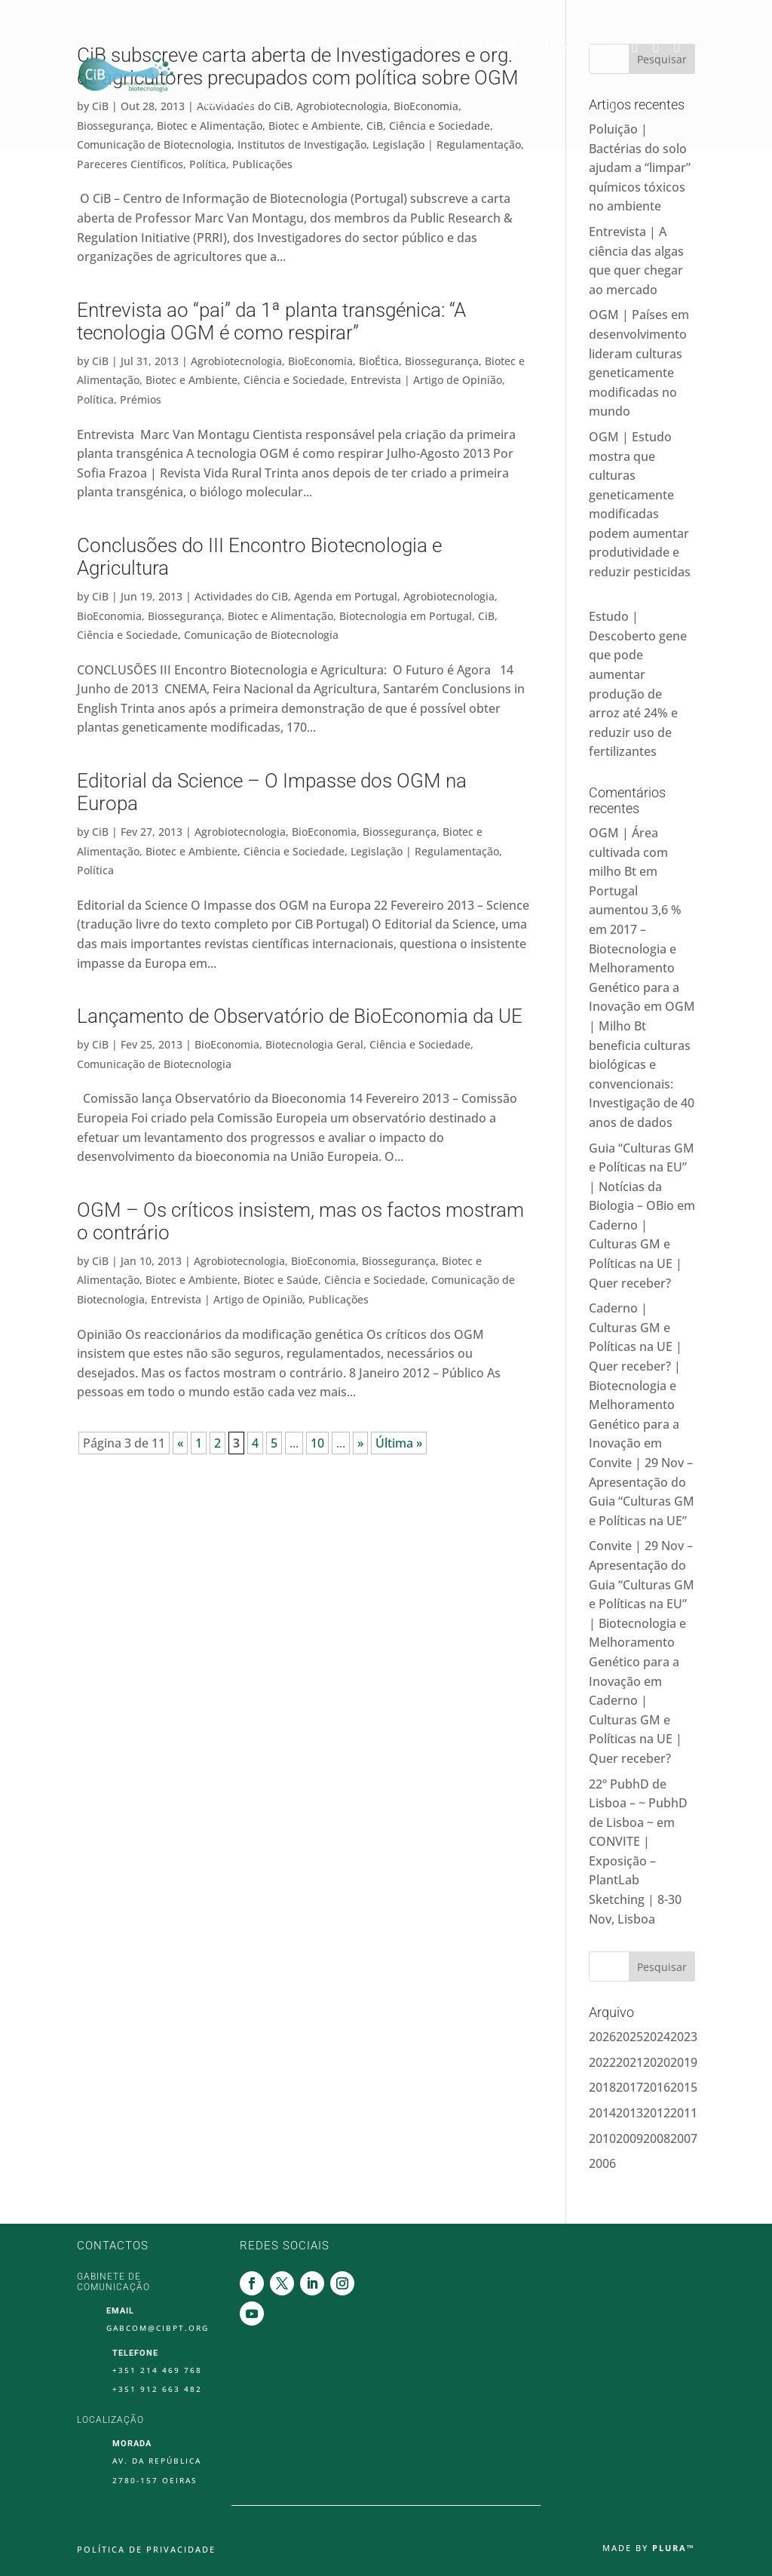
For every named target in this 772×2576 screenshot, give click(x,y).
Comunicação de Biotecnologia (261, 635)
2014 (602, 2113)
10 (317, 1443)
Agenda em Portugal (345, 596)
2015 (683, 2087)
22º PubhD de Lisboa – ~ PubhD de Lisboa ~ (638, 1803)
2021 (629, 2062)
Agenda (498, 43)
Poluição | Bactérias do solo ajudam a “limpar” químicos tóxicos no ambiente (640, 167)
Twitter (638, 43)
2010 (602, 2138)
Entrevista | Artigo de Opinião (426, 380)
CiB (100, 361)
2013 (629, 2113)
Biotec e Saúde (281, 1280)
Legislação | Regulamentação (425, 851)
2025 (629, 2036)
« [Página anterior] (180, 1443)
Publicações (262, 164)
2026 (602, 2036)
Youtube (616, 101)
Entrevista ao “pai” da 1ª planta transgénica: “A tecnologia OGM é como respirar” (271, 321)
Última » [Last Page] (398, 1443)
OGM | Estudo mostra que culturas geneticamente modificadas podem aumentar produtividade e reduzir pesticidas (640, 514)
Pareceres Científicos (130, 164)
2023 (683, 2036)
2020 (656, 2062)
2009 (629, 2138)
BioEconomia (320, 361)
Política (207, 164)
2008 (656, 2138)
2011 (683, 2113)
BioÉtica (379, 361)
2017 (629, 2087)
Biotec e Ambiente (191, 380)
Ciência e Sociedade (294, 380)
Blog (289, 43)
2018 (602, 2087)
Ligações (568, 43)
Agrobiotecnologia (236, 361)
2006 (602, 2163)
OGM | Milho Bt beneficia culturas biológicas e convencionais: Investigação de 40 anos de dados (642, 1064)
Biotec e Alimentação (280, 616)
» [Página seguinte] (360, 1443)
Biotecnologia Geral (314, 1044)
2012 (656, 2113)
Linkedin (659, 43)
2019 (683, 2062)
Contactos (224, 100)
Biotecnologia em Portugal (405, 616)
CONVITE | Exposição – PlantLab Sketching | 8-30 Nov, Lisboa (635, 1880)
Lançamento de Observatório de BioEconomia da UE (299, 1016)
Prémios (140, 399)
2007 (683, 2138)
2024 (656, 2036)
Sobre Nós (222, 43)
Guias (451, 43)
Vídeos (407, 43)
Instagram (680, 43)
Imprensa (338, 43)
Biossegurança (442, 361)
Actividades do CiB (241, 596)
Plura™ (673, 2547)
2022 (602, 2062)
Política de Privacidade (146, 2549)
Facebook (616, 43)
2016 (656, 2087)
